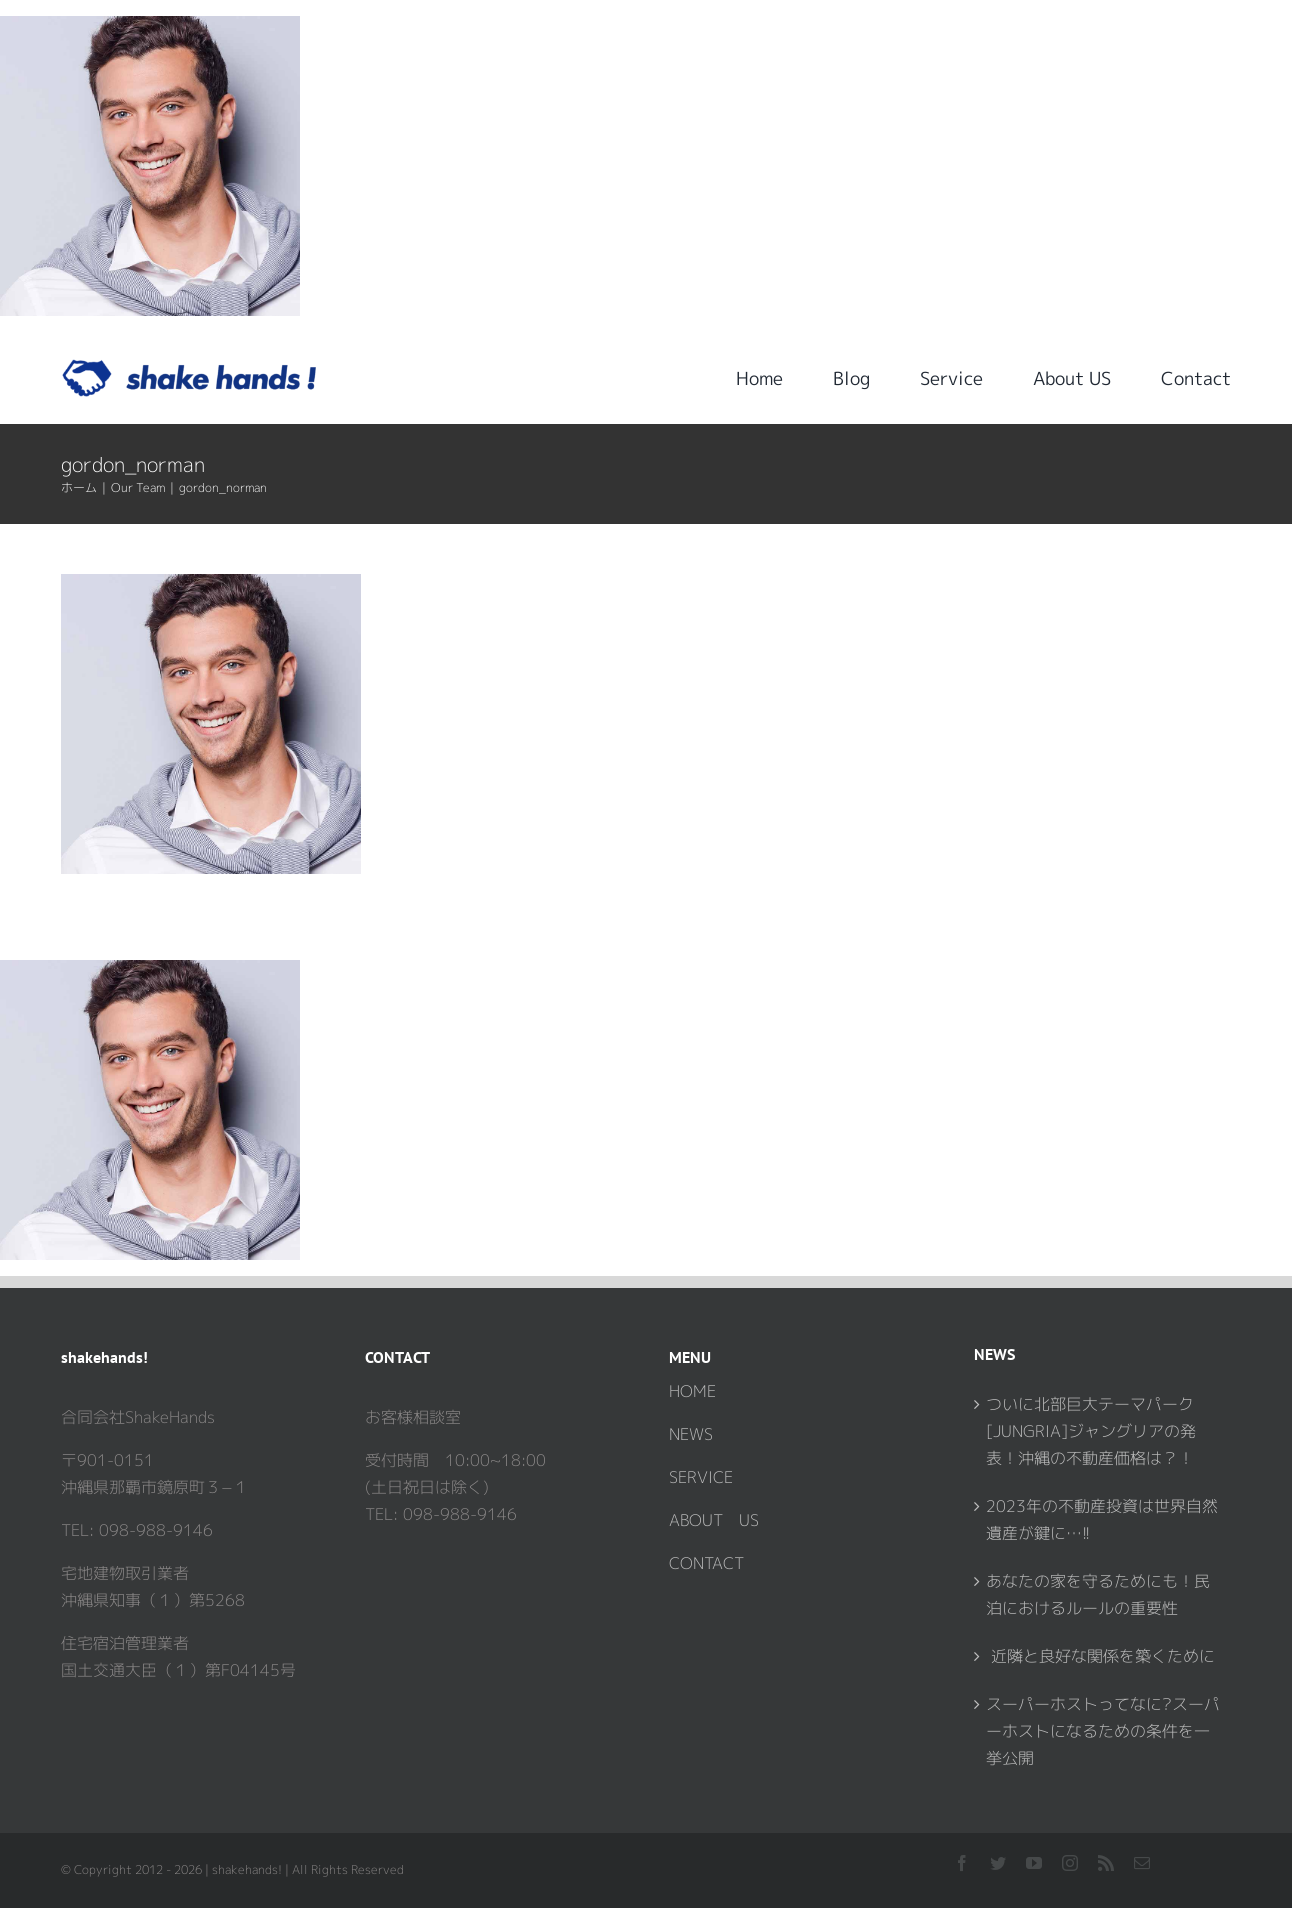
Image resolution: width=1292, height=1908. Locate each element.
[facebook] (962, 1863)
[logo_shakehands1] (189, 367)
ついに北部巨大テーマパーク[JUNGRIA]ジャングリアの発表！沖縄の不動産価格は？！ (1091, 1431)
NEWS (691, 1434)
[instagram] (1070, 1863)
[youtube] (1034, 1863)
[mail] (1142, 1863)
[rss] (1106, 1863)
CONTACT (706, 1563)
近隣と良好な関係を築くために (1100, 1656)
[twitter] (998, 1863)
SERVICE (701, 1477)
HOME (692, 1391)
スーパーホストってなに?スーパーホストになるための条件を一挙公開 (1103, 1731)
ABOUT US (714, 1520)
